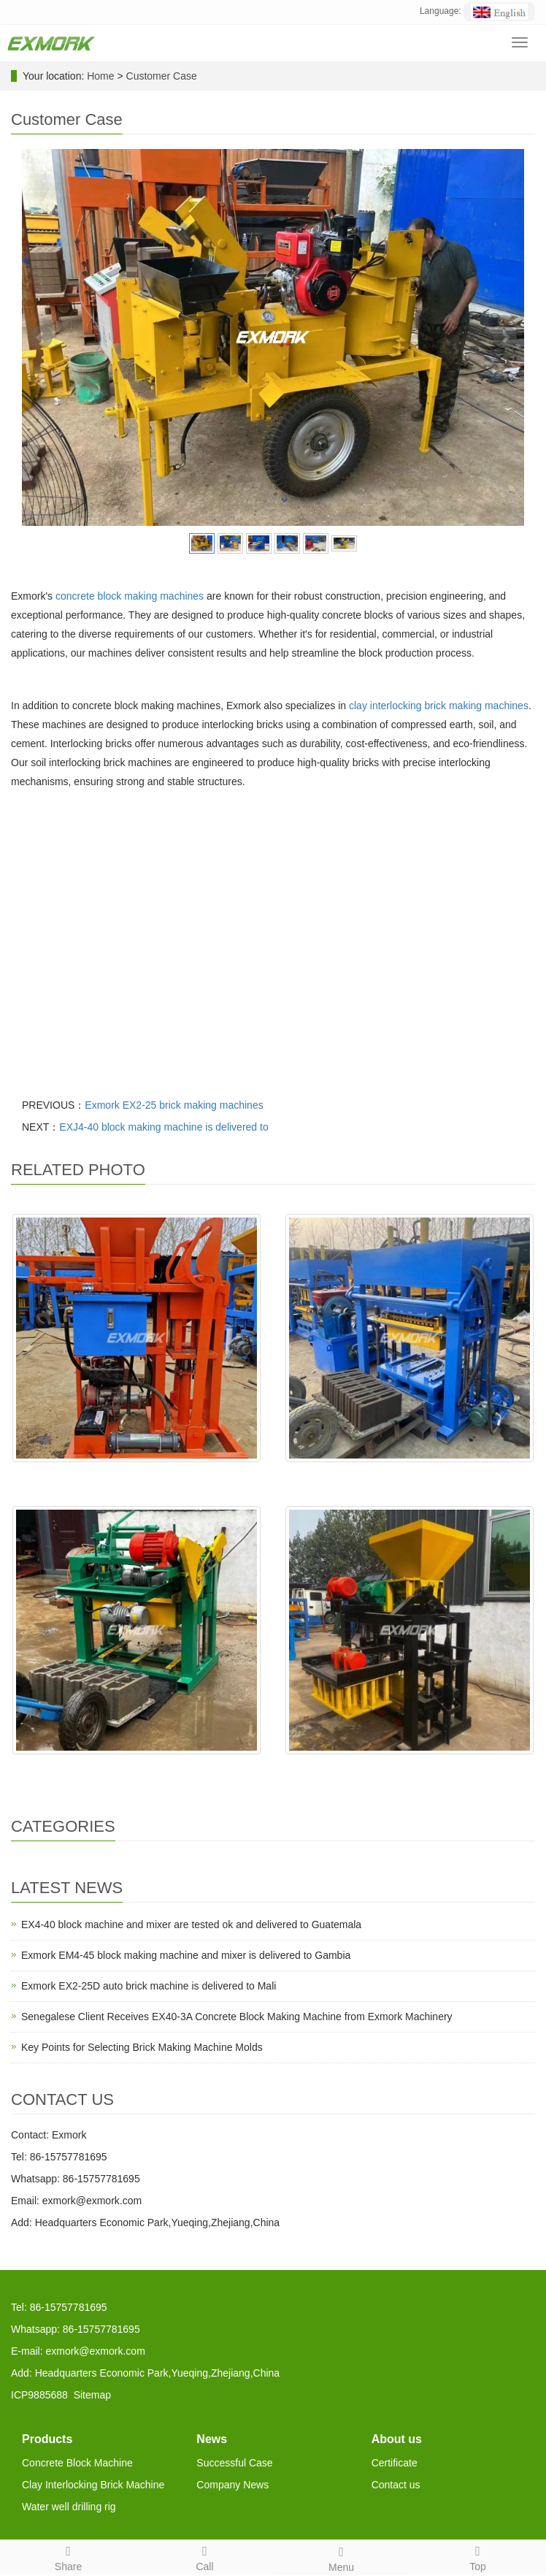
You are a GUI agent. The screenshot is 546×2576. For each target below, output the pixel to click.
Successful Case (234, 2463)
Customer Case (161, 76)
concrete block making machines (129, 596)
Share (68, 2556)
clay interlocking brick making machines (438, 705)
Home (100, 76)
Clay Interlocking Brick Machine (93, 2485)
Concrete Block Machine (77, 2463)
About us (397, 2439)
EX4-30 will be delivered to (409, 1477)
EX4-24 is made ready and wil (409, 1769)
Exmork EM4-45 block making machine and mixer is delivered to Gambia (185, 1955)
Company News (232, 2485)
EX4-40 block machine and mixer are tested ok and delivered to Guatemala (191, 1924)
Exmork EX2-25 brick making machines (174, 1105)
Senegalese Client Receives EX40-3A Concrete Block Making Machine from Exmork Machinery (237, 2016)
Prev (41, 337)
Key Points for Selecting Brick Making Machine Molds (142, 2047)
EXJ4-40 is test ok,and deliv (137, 1769)
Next (505, 337)
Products (47, 2439)
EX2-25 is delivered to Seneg (136, 1477)
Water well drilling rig (69, 2506)
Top (478, 2556)
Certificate (395, 2463)
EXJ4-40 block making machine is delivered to (163, 1127)
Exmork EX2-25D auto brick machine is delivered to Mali (148, 1986)
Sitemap (92, 2395)
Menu (341, 2557)
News (211, 2439)
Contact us (396, 2485)
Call (204, 2556)
